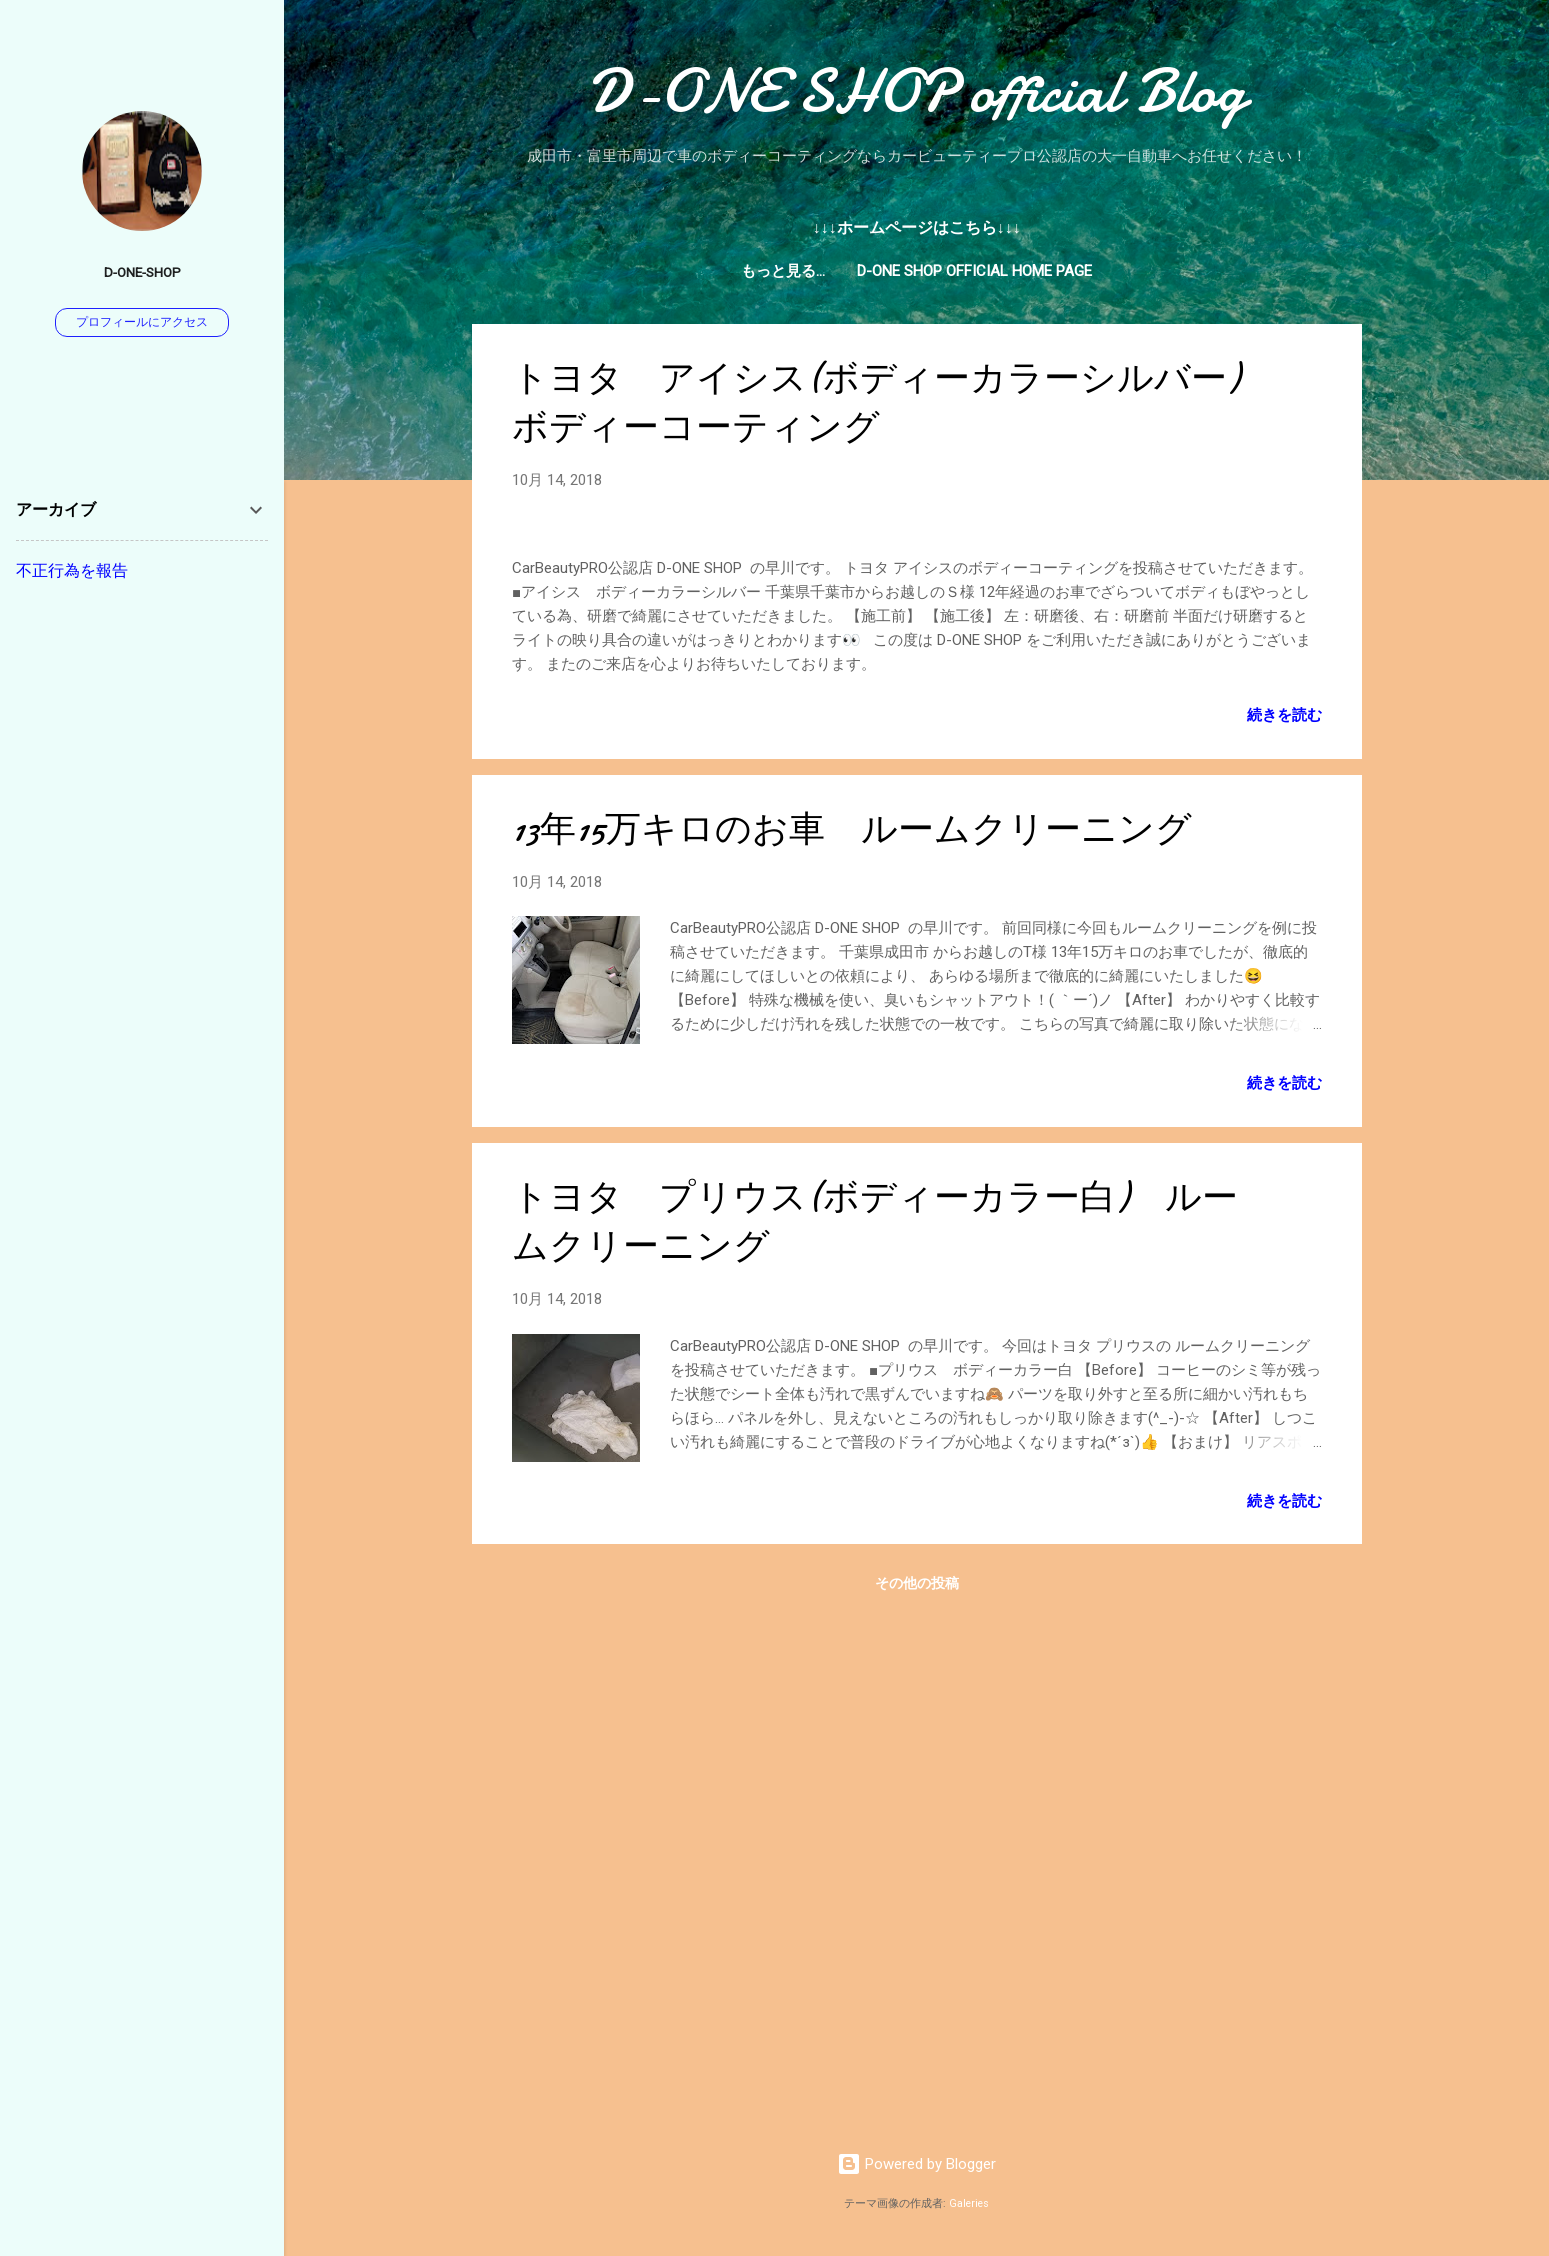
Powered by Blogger (916, 2165)
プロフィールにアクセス (142, 322)
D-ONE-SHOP (142, 272)
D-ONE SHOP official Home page (916, 271)
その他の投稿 (917, 2098)
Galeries (969, 2203)
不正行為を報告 (72, 570)
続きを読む (1284, 1229)
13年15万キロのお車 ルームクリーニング (852, 1343)
